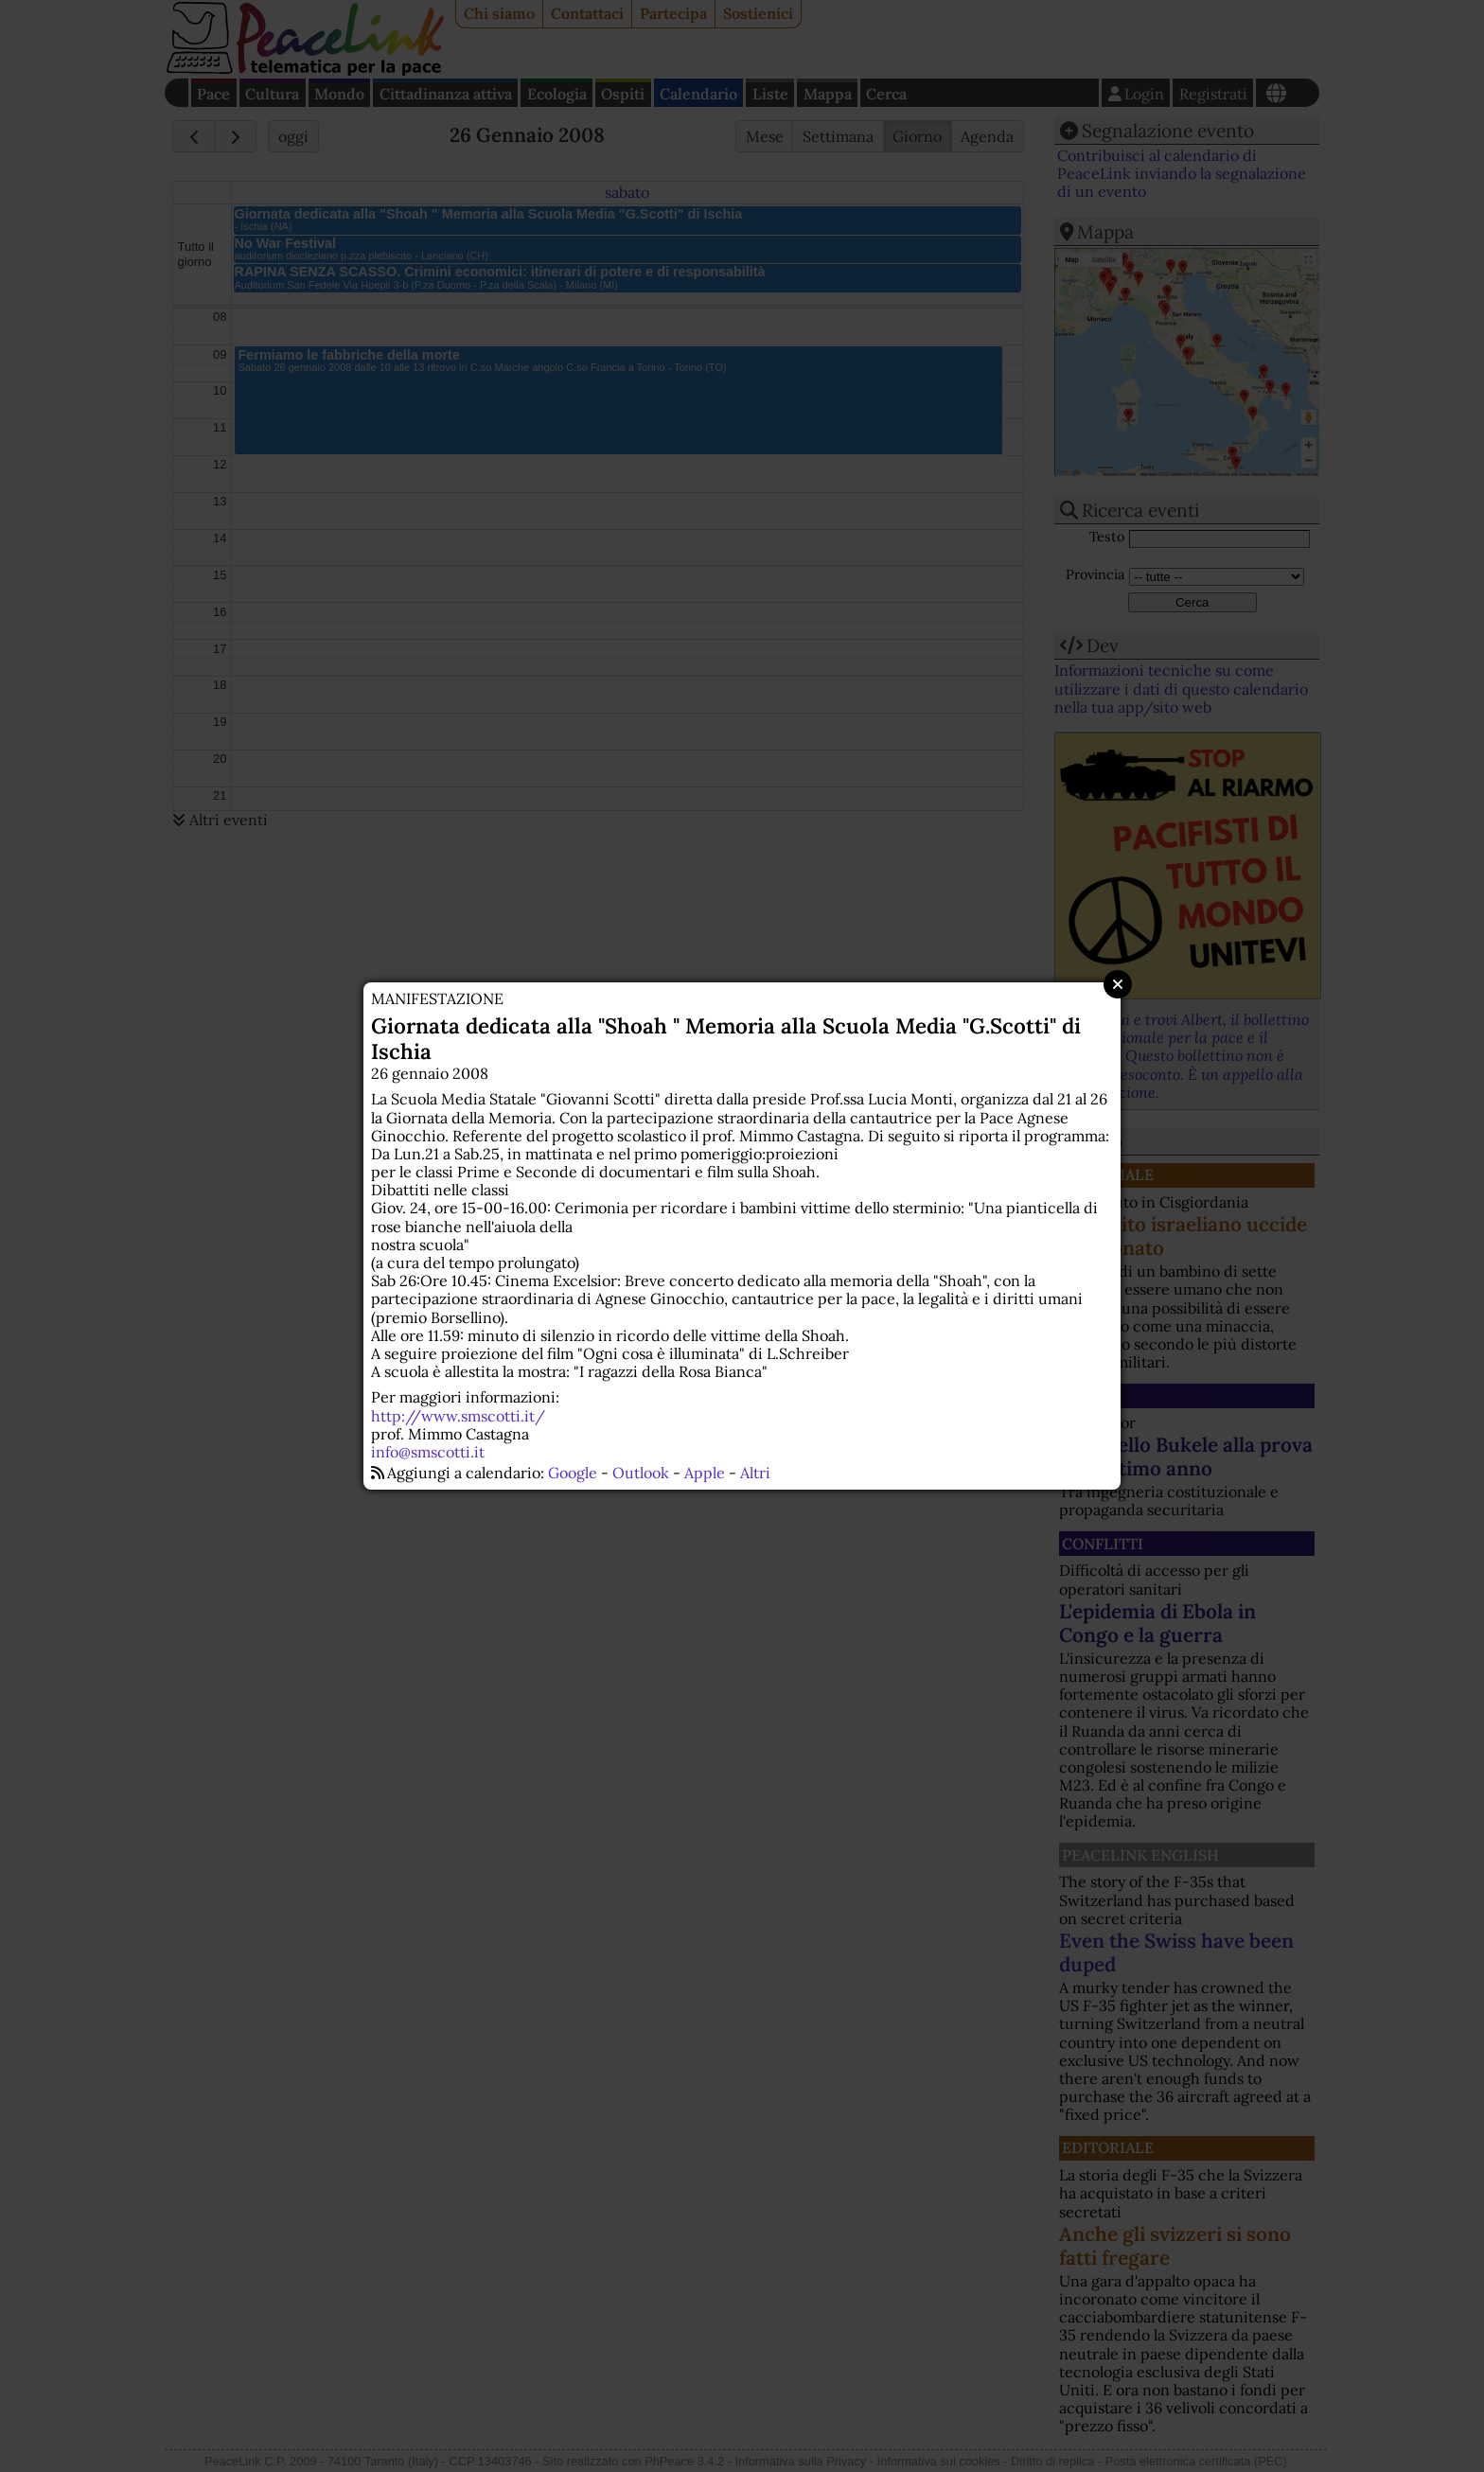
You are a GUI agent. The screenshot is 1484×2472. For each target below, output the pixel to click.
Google (572, 1472)
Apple (704, 1472)
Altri (755, 1472)
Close (1118, 984)
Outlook (640, 1472)
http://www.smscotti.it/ (458, 1415)
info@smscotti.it (428, 1451)
